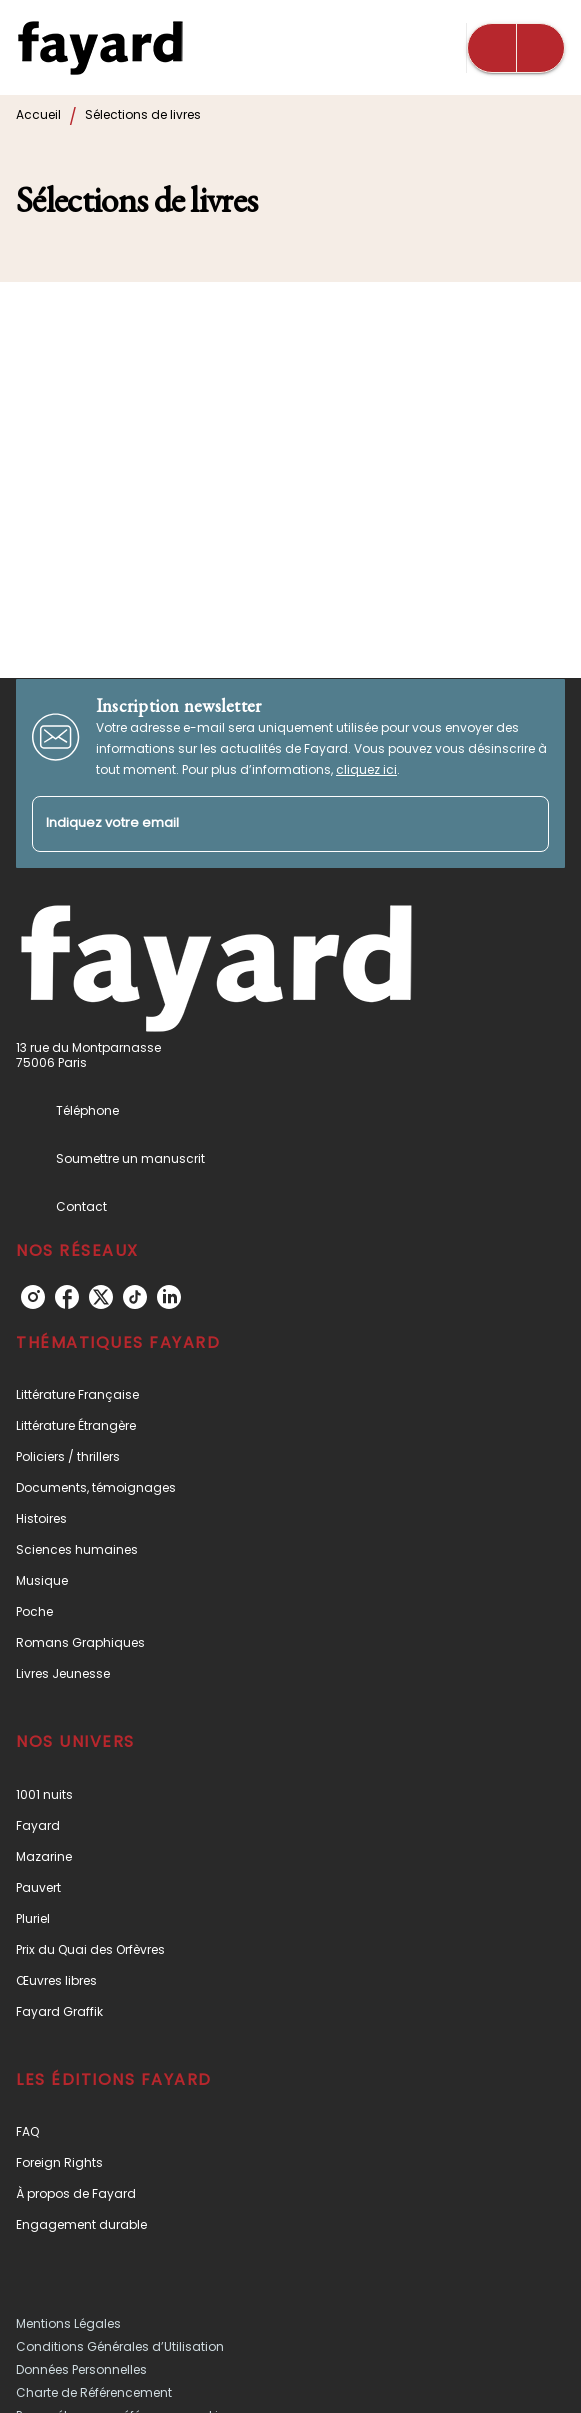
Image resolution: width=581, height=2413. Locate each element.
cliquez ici (366, 769)
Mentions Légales (68, 2323)
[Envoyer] (525, 824)
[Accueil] (100, 47)
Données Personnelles (81, 2369)
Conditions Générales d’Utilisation (120, 2346)
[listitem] (33, 1297)
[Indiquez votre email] (265, 824)
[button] (290, 1394)
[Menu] (516, 48)
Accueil (38, 114)
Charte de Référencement (94, 2392)
